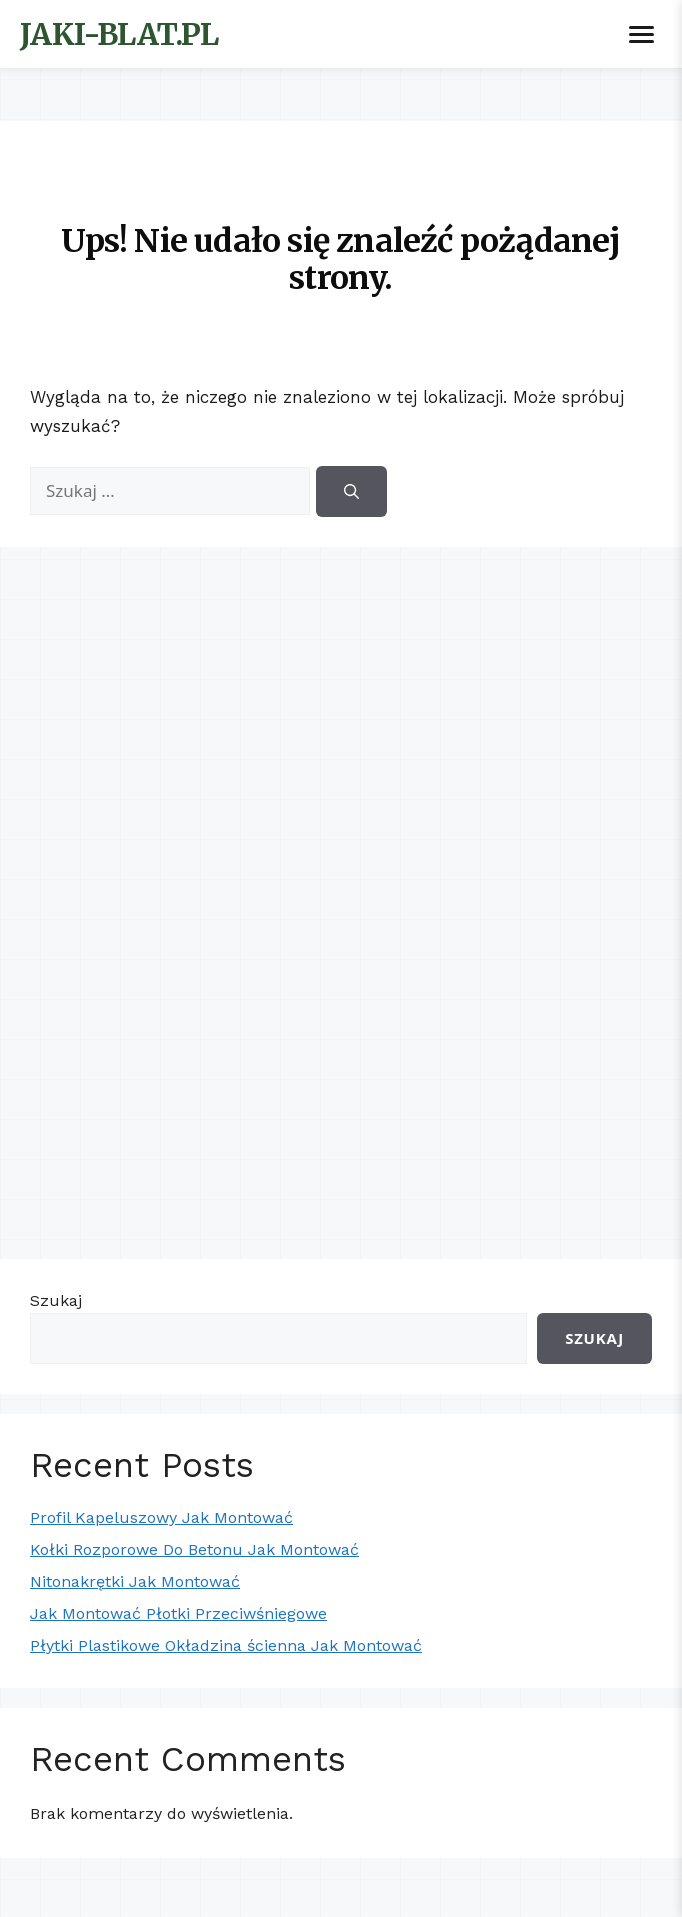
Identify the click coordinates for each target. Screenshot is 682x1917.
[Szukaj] (351, 491)
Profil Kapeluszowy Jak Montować (161, 1517)
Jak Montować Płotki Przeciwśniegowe (178, 1613)
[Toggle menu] (641, 34)
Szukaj (56, 1300)
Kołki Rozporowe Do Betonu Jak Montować (194, 1549)
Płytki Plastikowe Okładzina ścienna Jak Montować (226, 1645)
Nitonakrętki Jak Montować (135, 1581)
